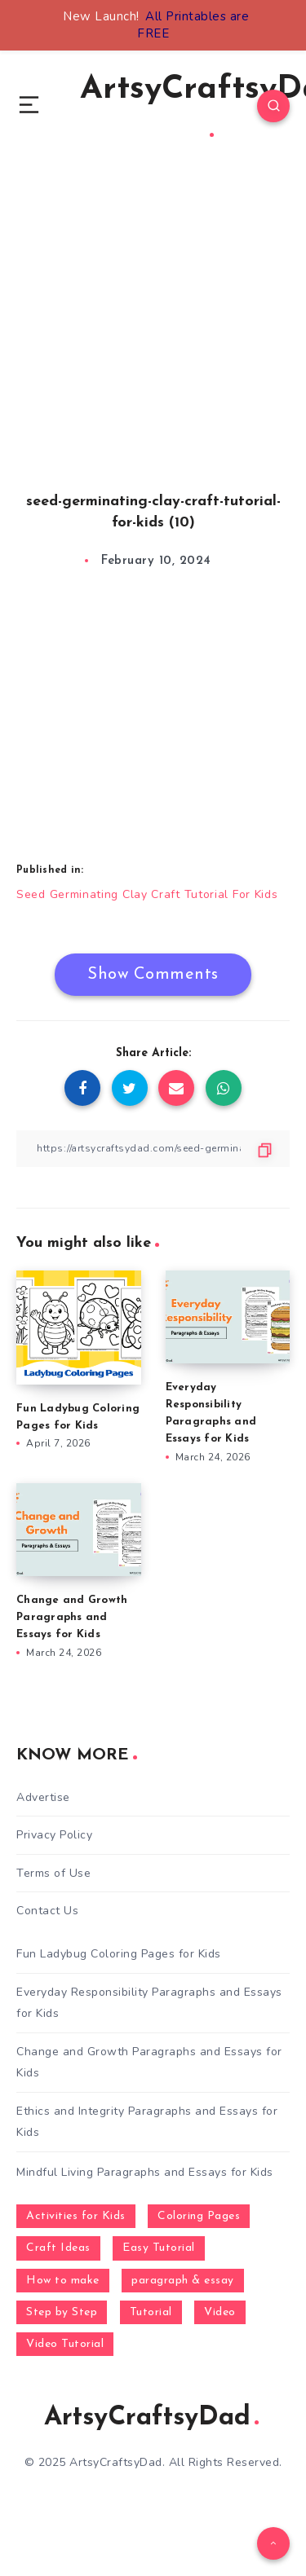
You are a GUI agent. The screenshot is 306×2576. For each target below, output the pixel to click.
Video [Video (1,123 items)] (220, 2312)
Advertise (43, 1797)
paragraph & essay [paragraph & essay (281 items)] (182, 2280)
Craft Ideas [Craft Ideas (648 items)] (58, 2248)
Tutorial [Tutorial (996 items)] (151, 2312)
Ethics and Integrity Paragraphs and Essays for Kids (146, 2121)
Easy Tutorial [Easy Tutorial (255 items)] (158, 2248)
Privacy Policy (54, 1835)
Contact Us (47, 1910)
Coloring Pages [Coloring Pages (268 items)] (198, 2216)
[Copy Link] (153, 1148)
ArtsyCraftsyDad (151, 2418)
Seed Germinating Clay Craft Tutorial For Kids (147, 894)
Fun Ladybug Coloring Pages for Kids (118, 1954)
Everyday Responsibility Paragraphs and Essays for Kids (149, 2002)
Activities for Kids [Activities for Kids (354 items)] (76, 2216)
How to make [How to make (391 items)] (63, 2280)
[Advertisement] (153, 342)
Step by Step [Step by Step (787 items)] (61, 2312)
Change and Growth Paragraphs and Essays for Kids (71, 1617)
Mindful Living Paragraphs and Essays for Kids (144, 2172)
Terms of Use (53, 1873)
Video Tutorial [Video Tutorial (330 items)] (65, 2344)
